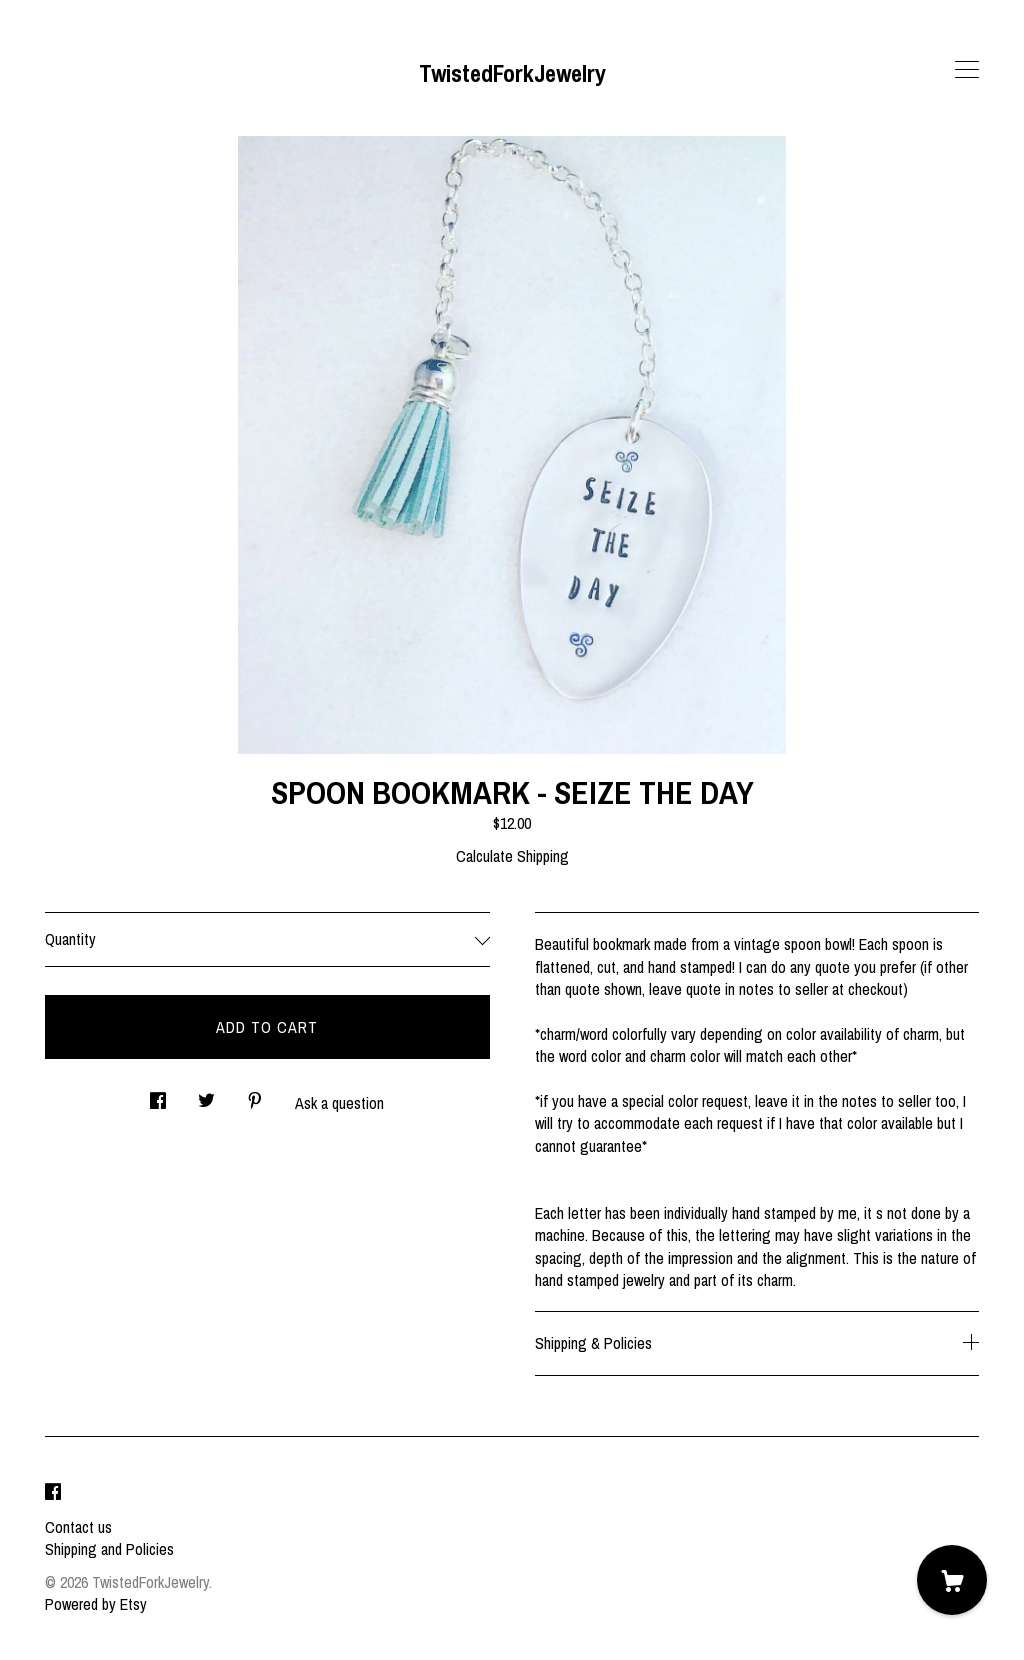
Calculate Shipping (512, 856)
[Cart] (952, 1580)
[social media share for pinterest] (255, 1095)
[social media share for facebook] (158, 1095)
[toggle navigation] (967, 70)
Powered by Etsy (96, 1604)
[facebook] (53, 1493)
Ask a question (339, 1103)
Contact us (78, 1527)
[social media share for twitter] (206, 1095)
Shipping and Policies (109, 1549)
